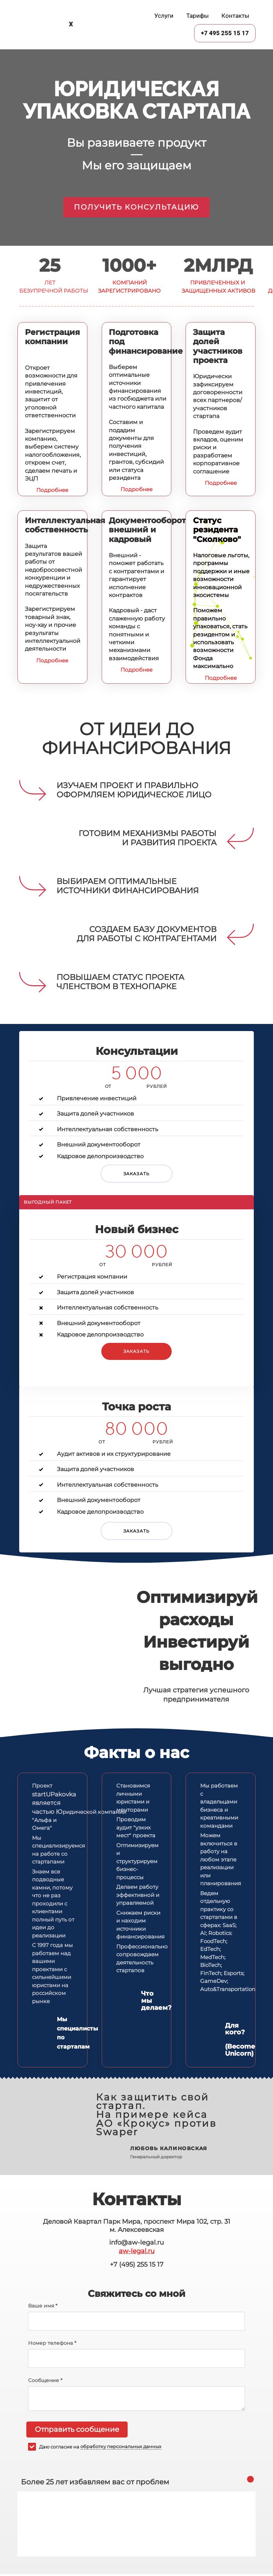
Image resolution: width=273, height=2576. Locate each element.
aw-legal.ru (137, 2251)
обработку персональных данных (120, 2446)
